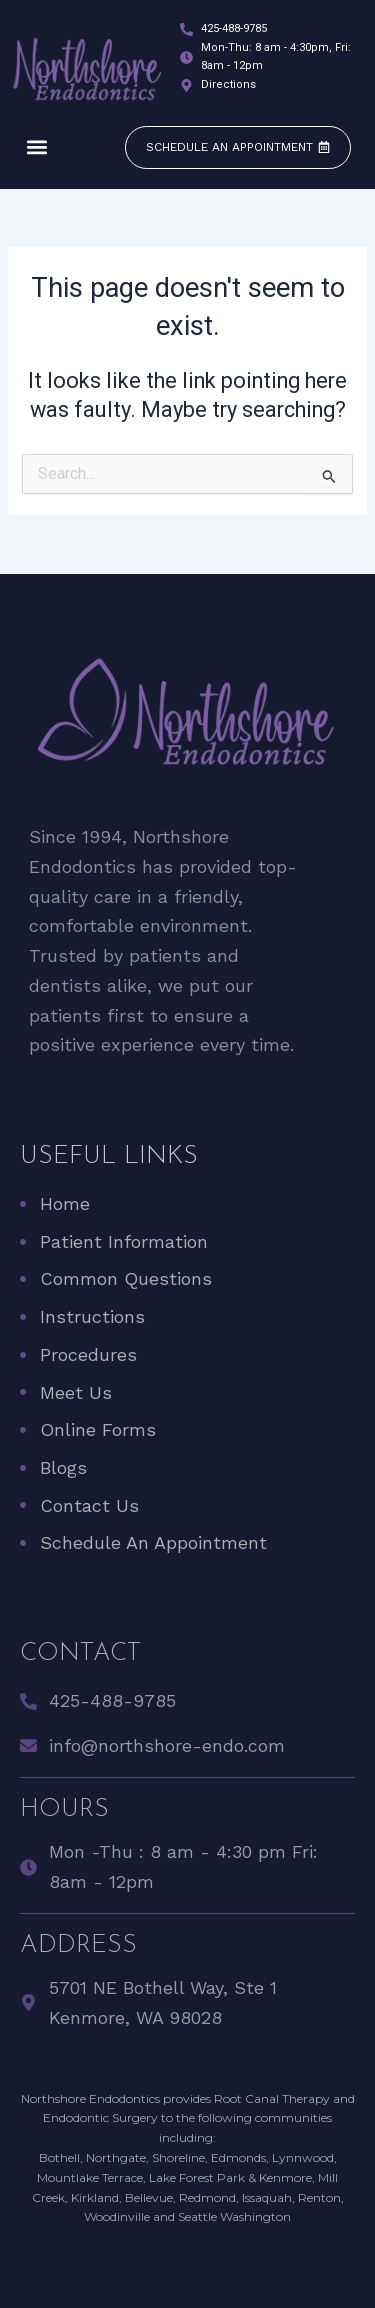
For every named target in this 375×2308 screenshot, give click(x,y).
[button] (36, 147)
